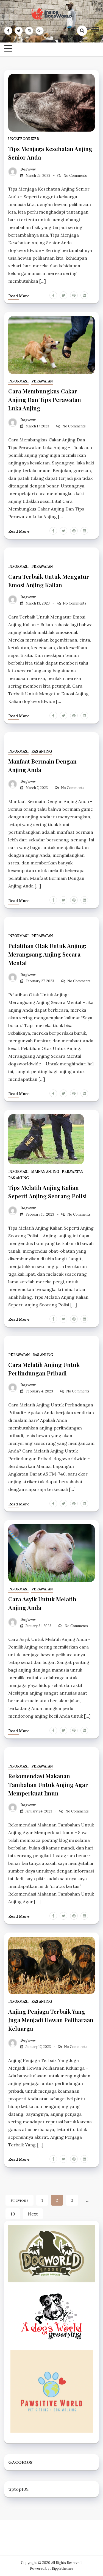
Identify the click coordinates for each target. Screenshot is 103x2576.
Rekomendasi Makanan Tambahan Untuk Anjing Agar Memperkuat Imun (48, 1784)
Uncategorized (23, 139)
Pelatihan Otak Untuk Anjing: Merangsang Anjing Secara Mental (47, 954)
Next (33, 2214)
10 (12, 2214)
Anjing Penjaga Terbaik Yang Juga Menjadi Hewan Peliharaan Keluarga (50, 2019)
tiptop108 (18, 2489)
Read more (18, 295)
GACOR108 (20, 2462)
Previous (19, 2200)
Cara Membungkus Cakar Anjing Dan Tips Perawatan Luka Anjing (44, 399)
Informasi (18, 381)
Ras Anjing (41, 751)
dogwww (28, 169)
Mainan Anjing (45, 1172)
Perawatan (42, 381)
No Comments (75, 176)
